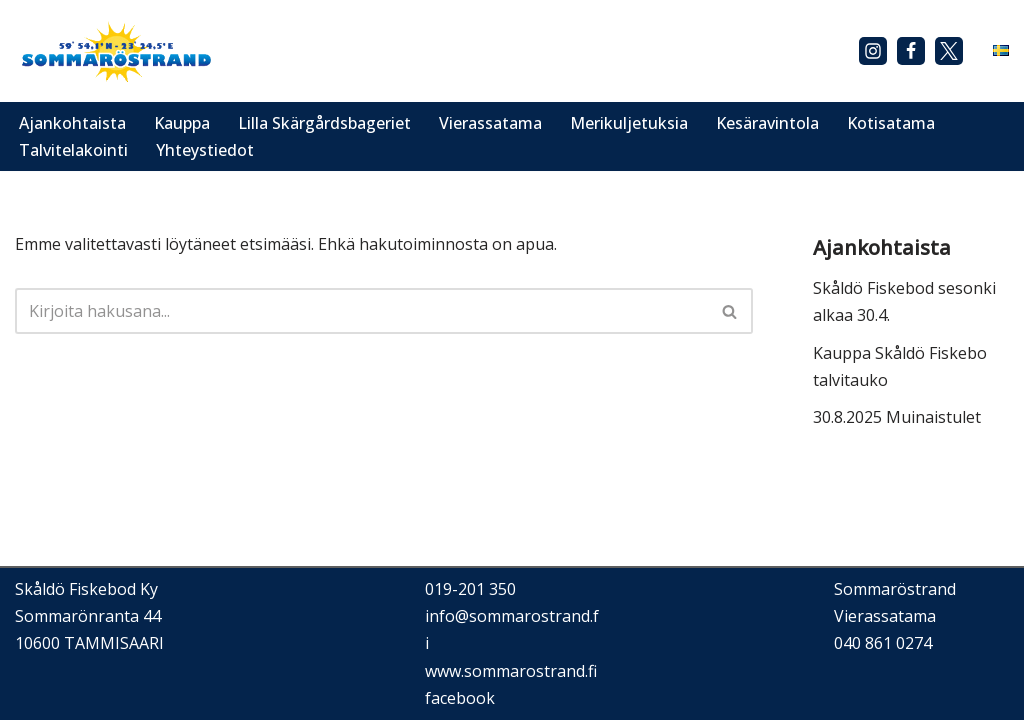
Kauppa (182, 123)
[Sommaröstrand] (115, 51)
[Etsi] (361, 311)
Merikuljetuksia (629, 123)
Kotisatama (891, 123)
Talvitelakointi (73, 150)
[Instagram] (873, 51)
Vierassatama (490, 123)
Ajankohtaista (72, 123)
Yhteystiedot (205, 150)
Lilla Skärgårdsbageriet (324, 123)
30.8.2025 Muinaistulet (897, 417)
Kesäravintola (767, 123)
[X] (949, 51)
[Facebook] (911, 51)
